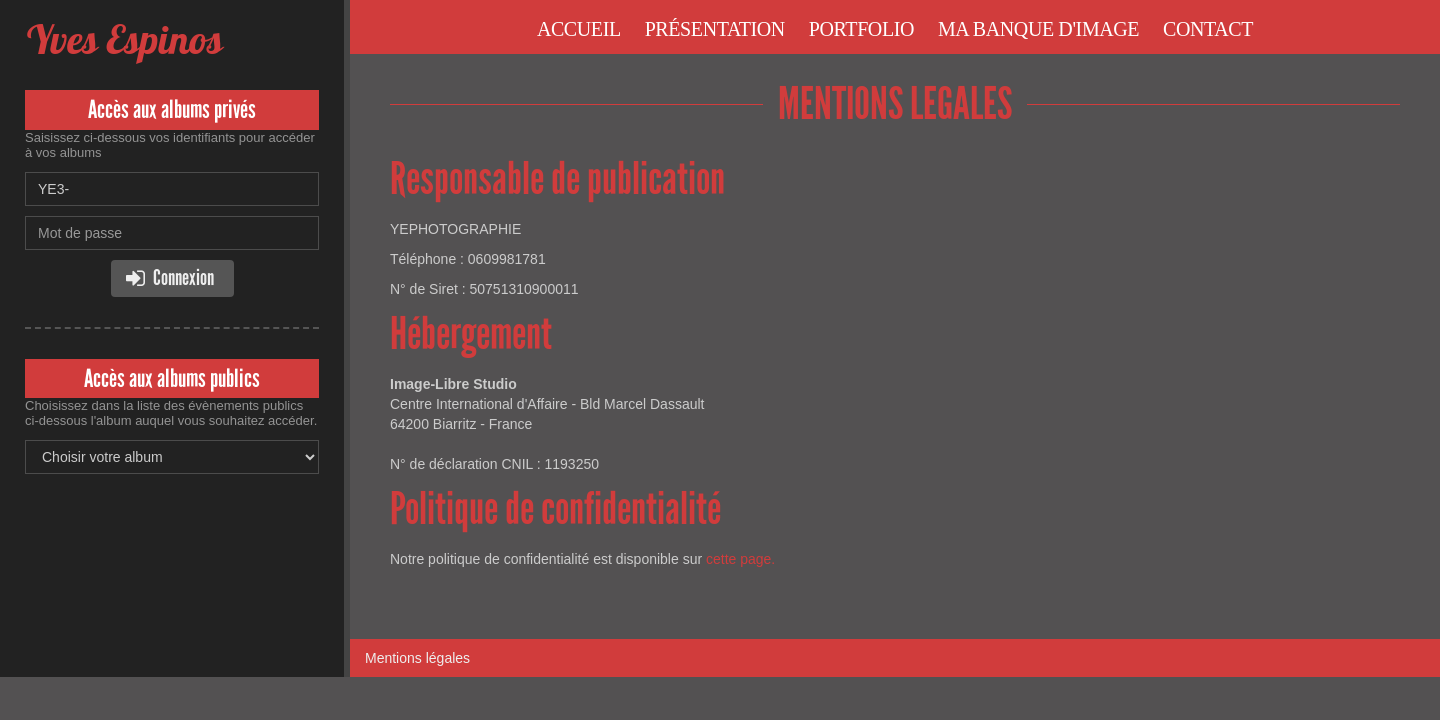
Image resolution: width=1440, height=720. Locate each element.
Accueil (579, 29)
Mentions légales (417, 658)
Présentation (715, 29)
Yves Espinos (123, 39)
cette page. (740, 559)
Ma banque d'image (1038, 29)
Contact (1208, 29)
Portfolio (861, 29)
